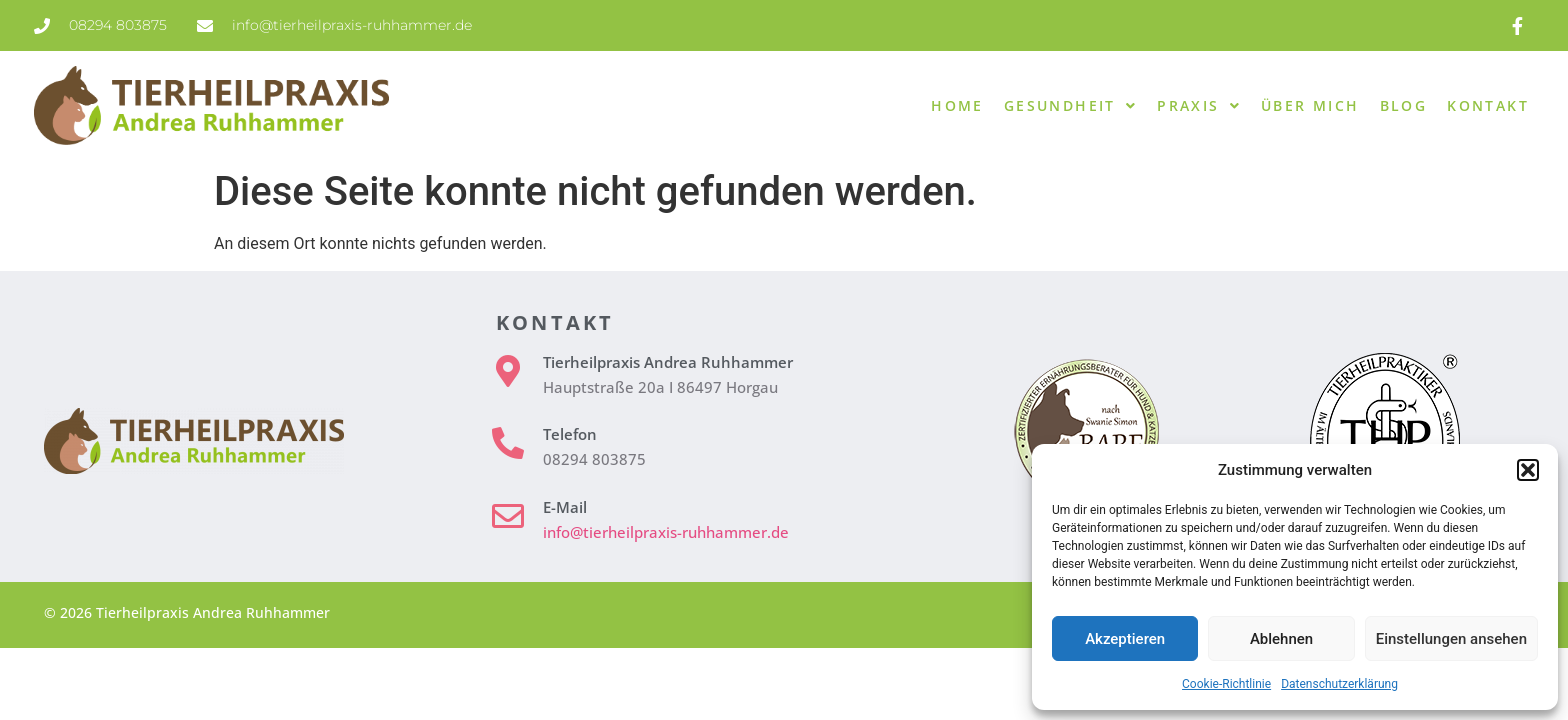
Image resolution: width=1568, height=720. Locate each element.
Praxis (1199, 106)
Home (957, 105)
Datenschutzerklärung (1339, 684)
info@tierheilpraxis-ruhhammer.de (666, 532)
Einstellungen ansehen (1451, 639)
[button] (1528, 470)
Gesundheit (1070, 106)
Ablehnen (1281, 639)
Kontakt (1488, 105)
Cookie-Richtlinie (1226, 684)
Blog (1404, 105)
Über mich (1310, 105)
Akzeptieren (1125, 639)
